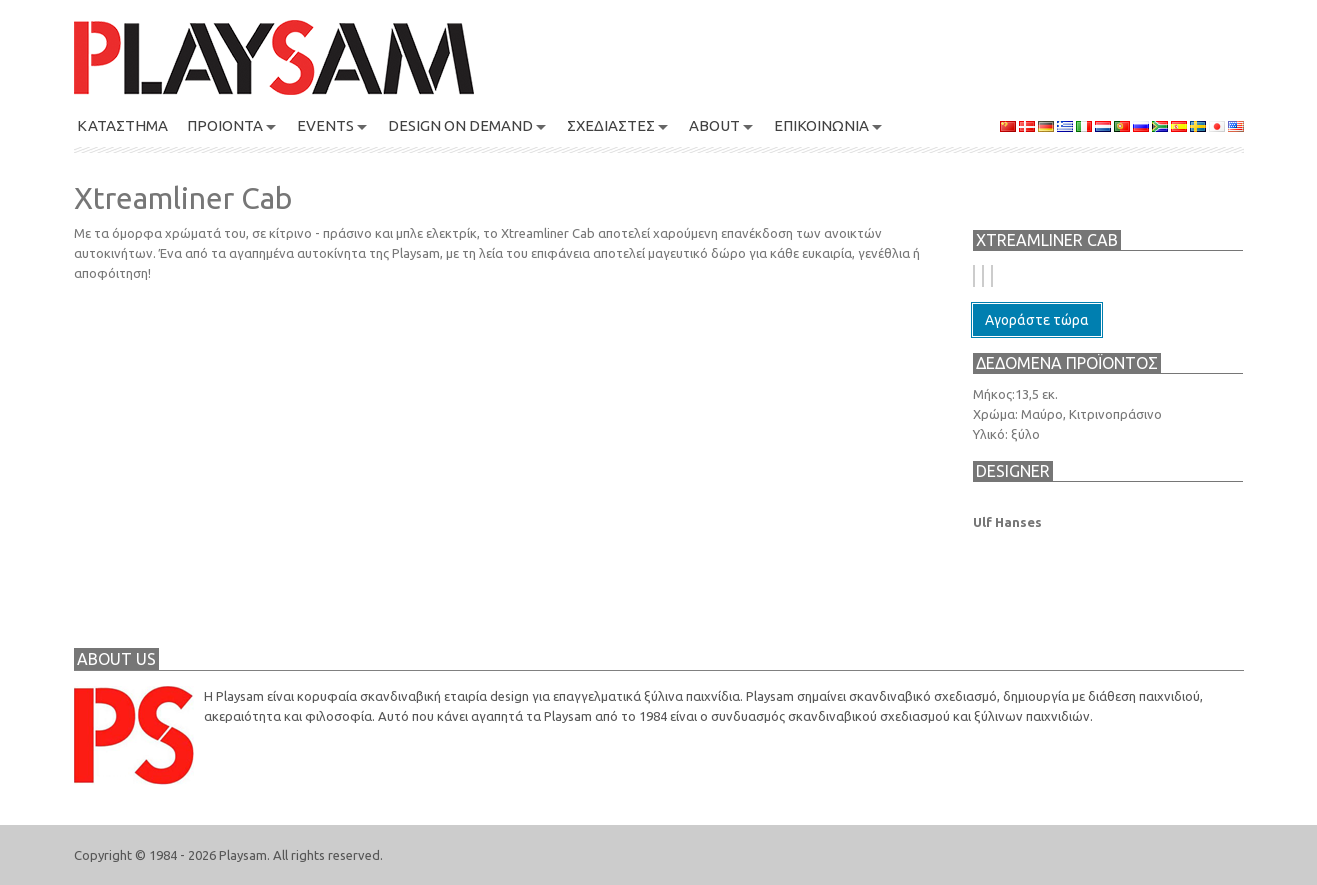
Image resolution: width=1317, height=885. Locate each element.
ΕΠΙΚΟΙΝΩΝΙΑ (821, 125)
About (714, 125)
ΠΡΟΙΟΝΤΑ (225, 125)
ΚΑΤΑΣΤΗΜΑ (122, 125)
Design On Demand (460, 125)
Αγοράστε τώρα (1037, 320)
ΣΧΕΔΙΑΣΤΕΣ (611, 125)
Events (325, 125)
